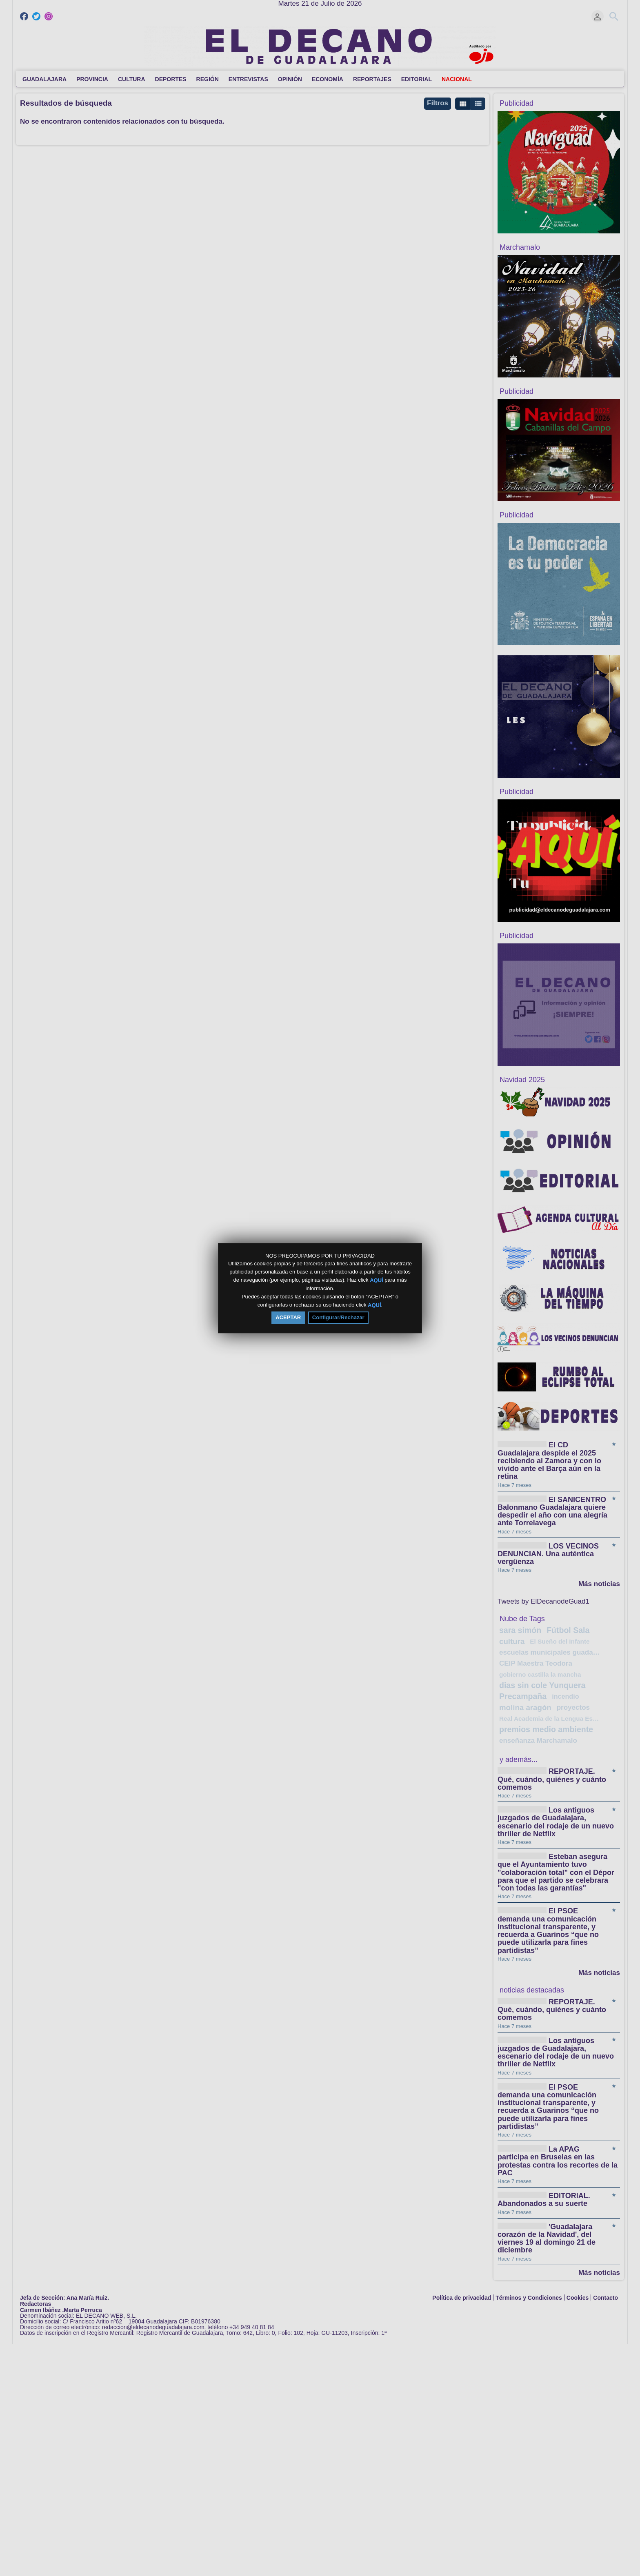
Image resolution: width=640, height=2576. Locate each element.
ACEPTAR (288, 1317)
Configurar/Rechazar (338, 1317)
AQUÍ (376, 1280)
